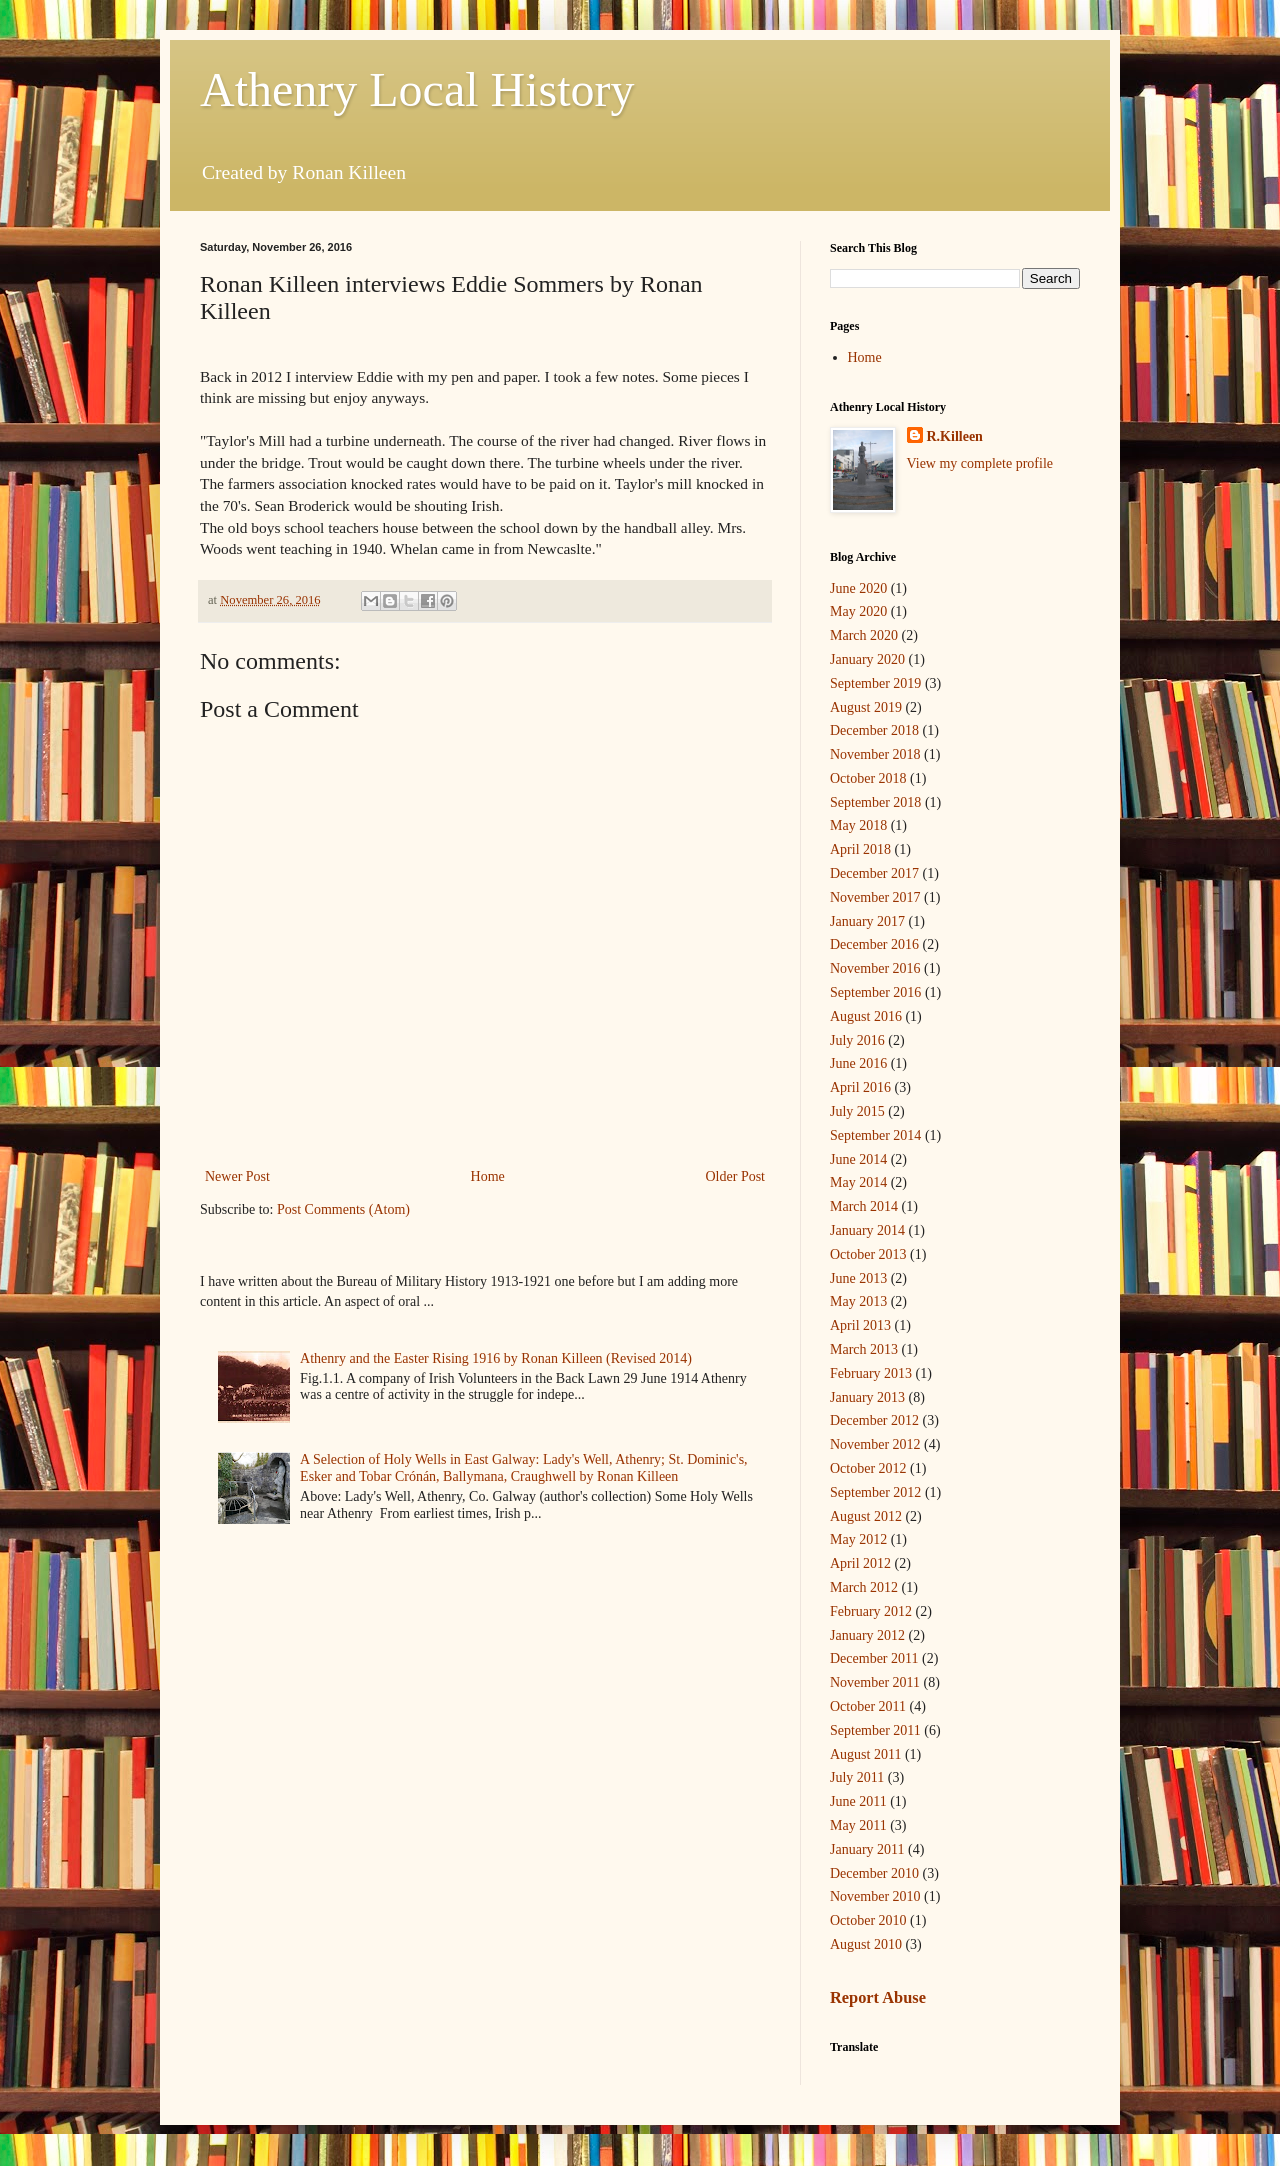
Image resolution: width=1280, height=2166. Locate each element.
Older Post (736, 1176)
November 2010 (875, 1896)
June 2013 (858, 1278)
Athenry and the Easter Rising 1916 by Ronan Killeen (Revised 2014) (496, 1358)
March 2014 (864, 1206)
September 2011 (875, 1730)
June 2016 (858, 1063)
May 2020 (858, 611)
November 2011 (875, 1682)
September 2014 (875, 1135)
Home (488, 1176)
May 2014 (858, 1182)
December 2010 (874, 1873)
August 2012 (866, 1516)
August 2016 (866, 1016)
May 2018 (858, 825)
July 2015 (857, 1111)
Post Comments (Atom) (343, 1209)
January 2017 (867, 921)
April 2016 (860, 1087)
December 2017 (874, 873)
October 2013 (868, 1254)
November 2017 (875, 897)
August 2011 (865, 1754)
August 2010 (866, 1944)
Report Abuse (878, 1997)
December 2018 (874, 730)
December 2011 (874, 1658)
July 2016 (857, 1040)
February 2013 (871, 1373)
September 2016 (875, 992)
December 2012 (874, 1420)
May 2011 (858, 1825)
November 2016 (875, 968)
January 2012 (867, 1635)
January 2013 (867, 1397)
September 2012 (875, 1492)
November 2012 (875, 1444)
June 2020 (858, 588)
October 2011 (868, 1706)
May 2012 (858, 1539)
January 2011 (867, 1849)
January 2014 (867, 1230)
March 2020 (864, 635)
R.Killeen (955, 436)
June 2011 (858, 1801)
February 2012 (871, 1611)
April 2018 (860, 849)
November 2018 (875, 754)
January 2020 (867, 659)
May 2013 (858, 1301)
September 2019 (875, 683)
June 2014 (858, 1159)
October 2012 (868, 1468)
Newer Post (237, 1176)
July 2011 (857, 1777)
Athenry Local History (417, 89)
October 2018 (868, 778)
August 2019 (866, 707)
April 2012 (860, 1563)
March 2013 (864, 1349)
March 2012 (864, 1587)
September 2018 (875, 802)
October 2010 (868, 1920)
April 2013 (860, 1325)
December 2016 (874, 944)
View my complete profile (980, 463)
